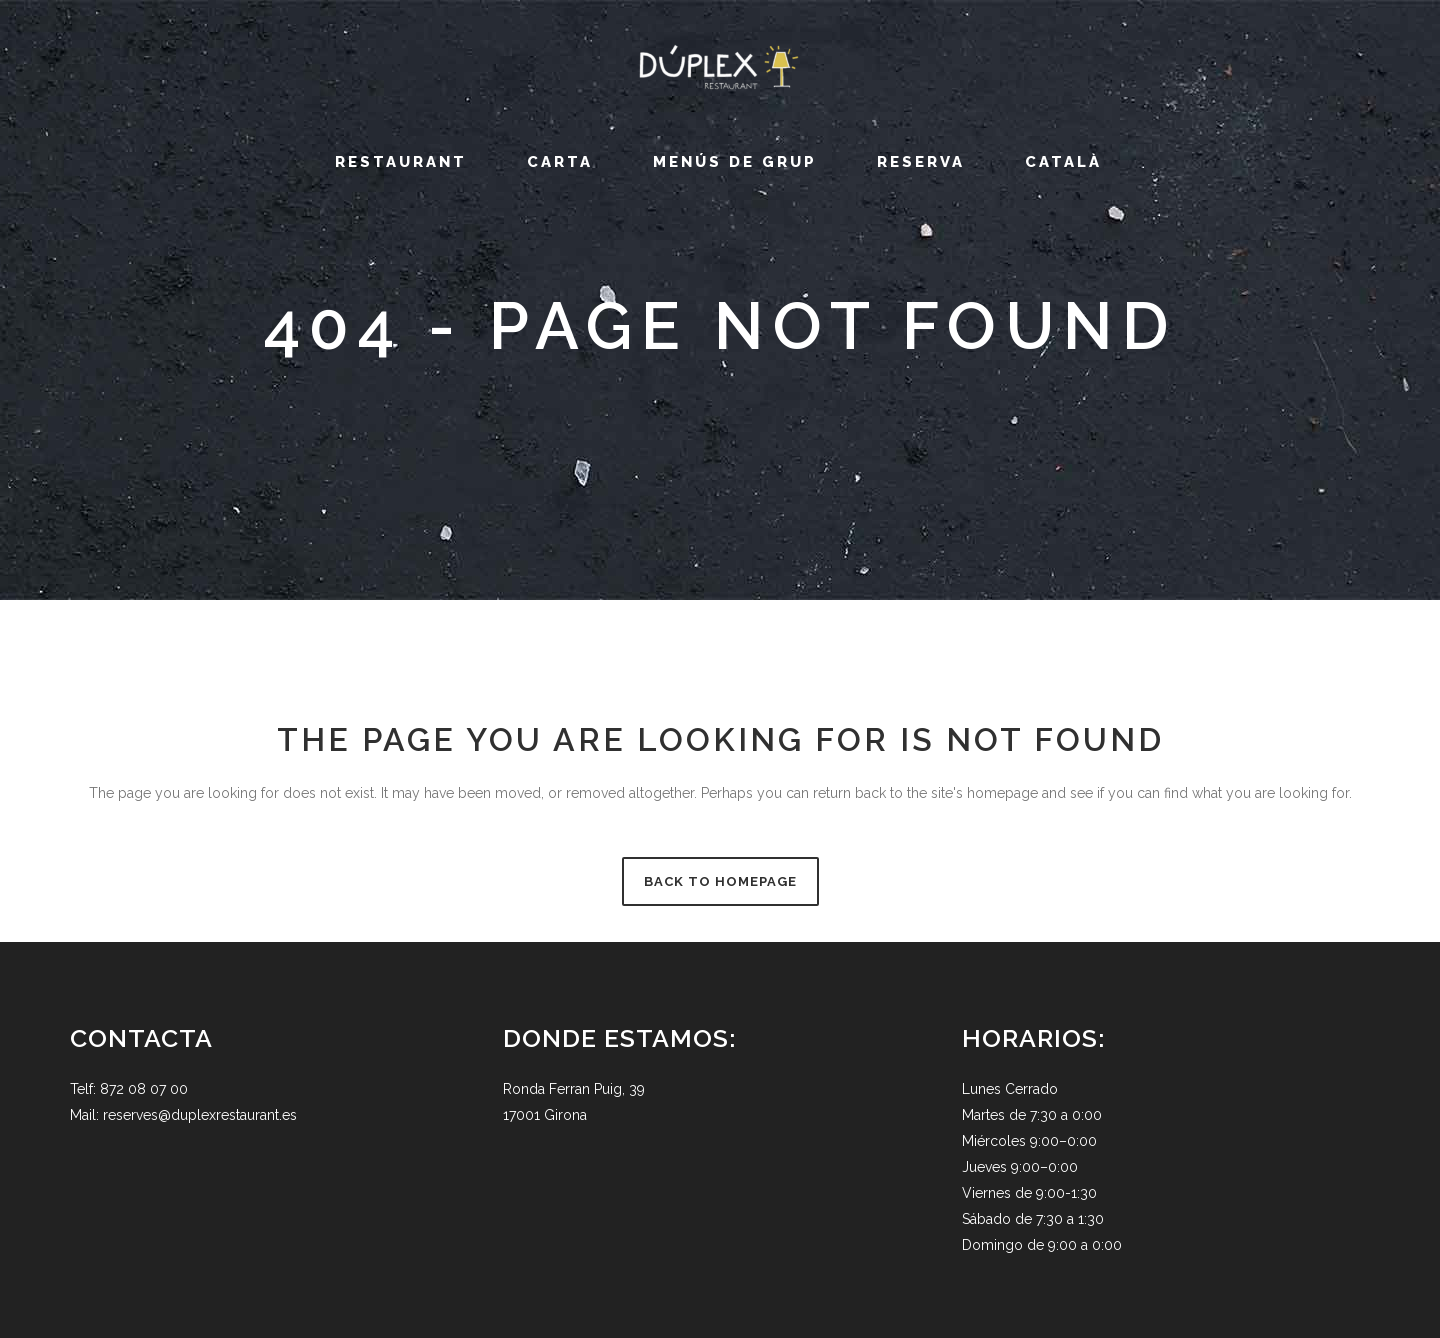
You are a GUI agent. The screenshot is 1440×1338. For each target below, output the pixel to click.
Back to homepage (720, 881)
